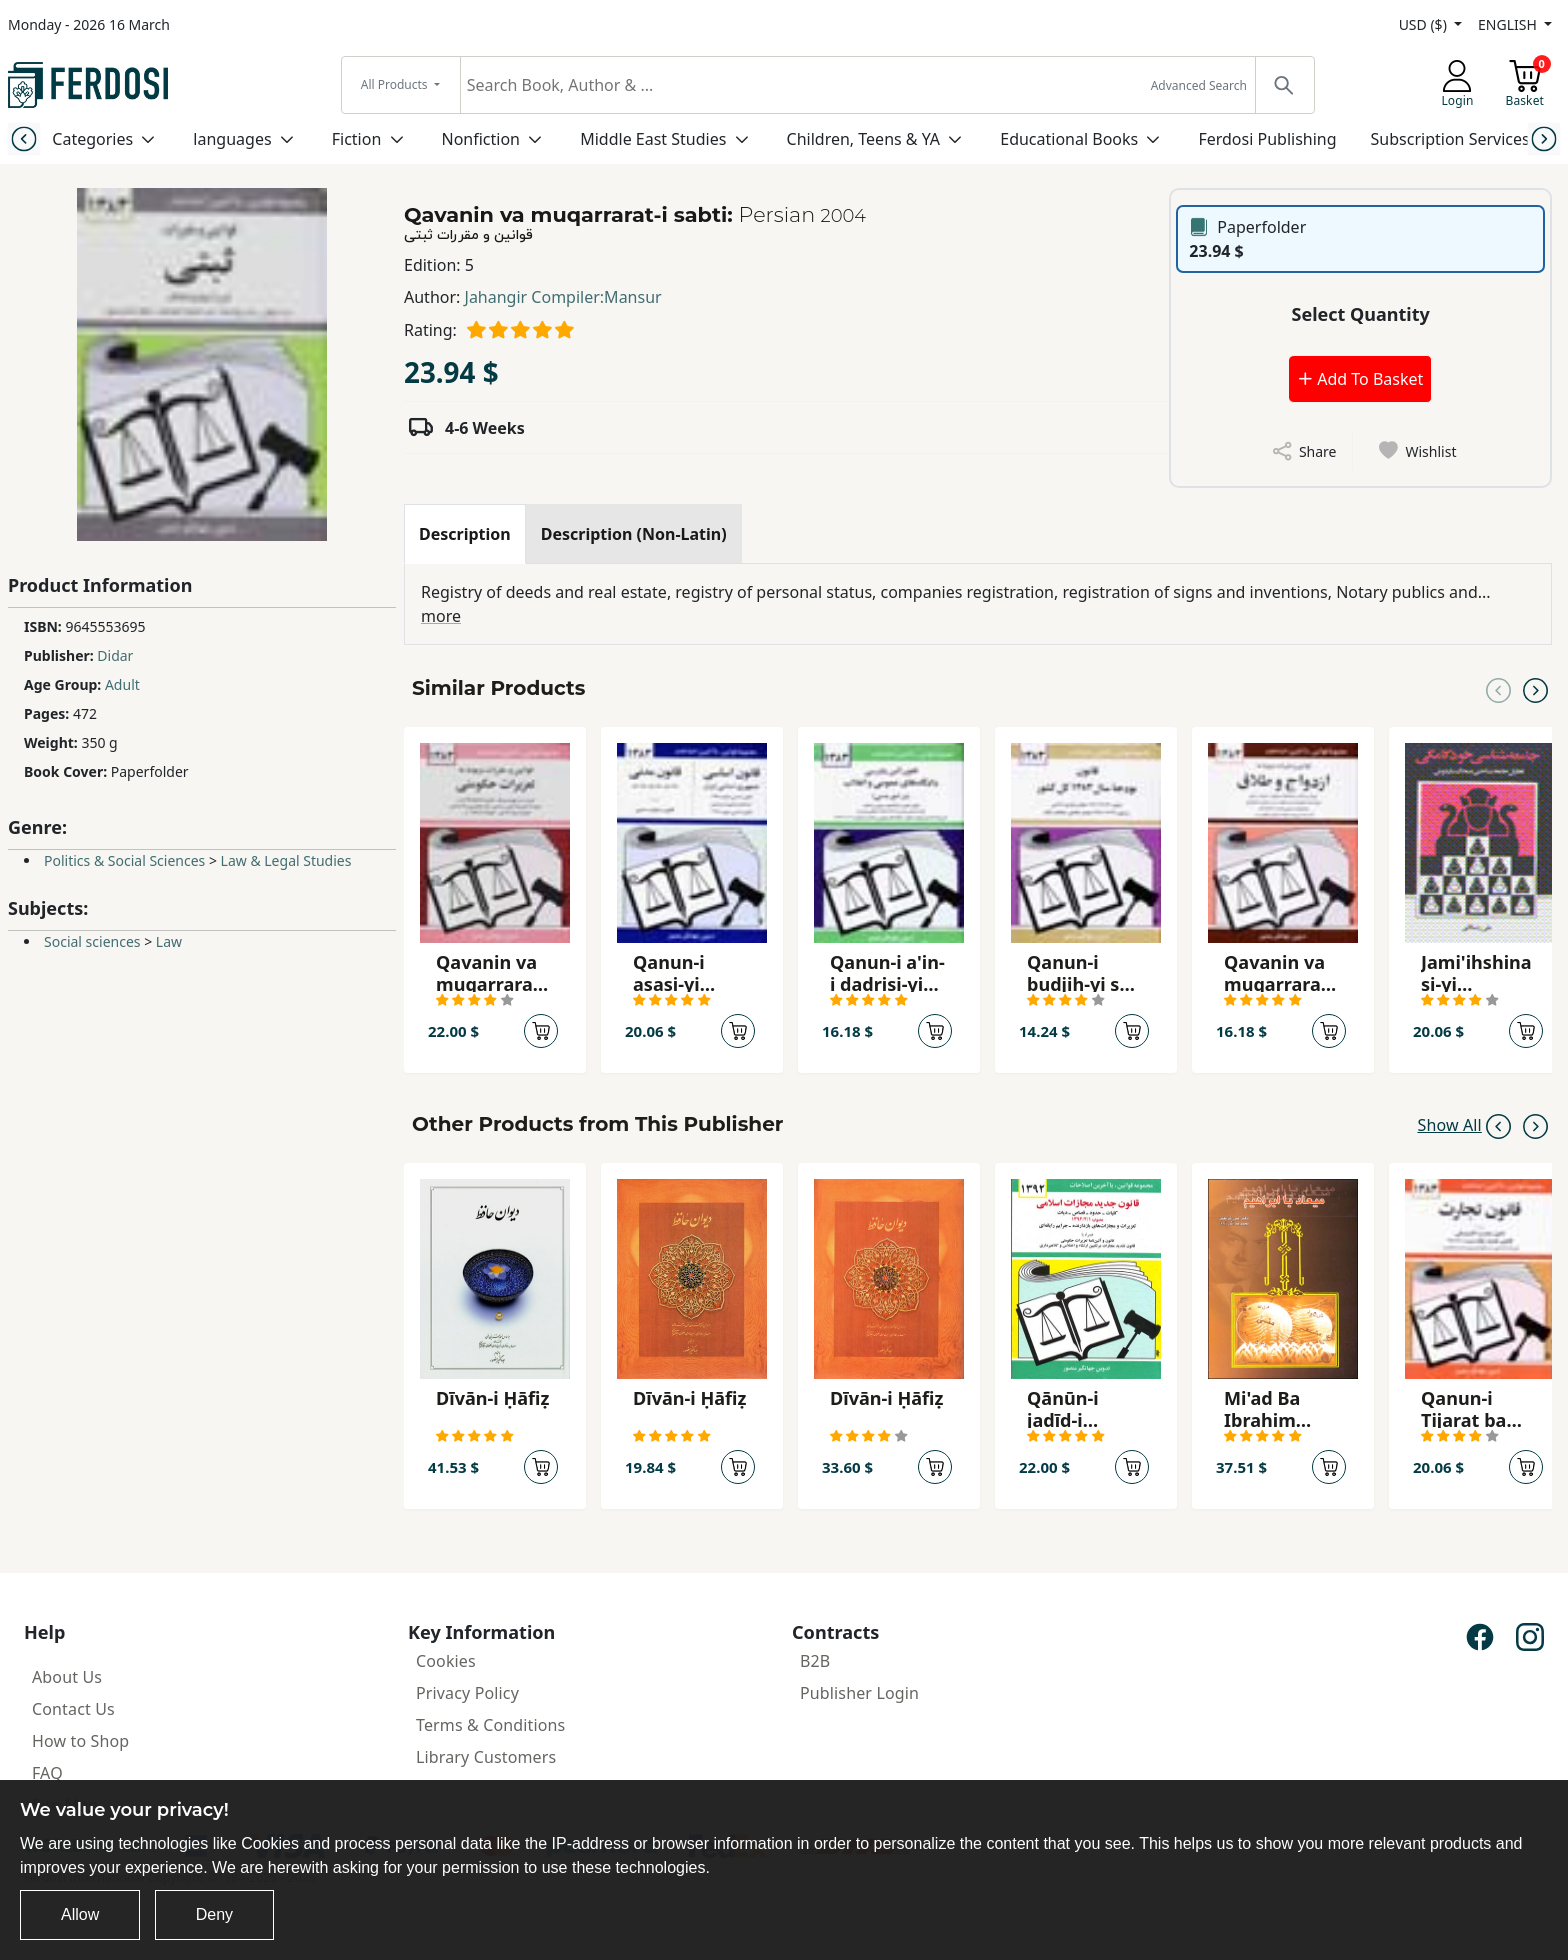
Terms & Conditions (490, 1725)
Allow (80, 1914)
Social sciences (92, 941)
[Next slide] (1544, 138)
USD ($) (1425, 24)
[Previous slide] (23, 138)
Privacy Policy (467, 1693)
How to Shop (80, 1741)
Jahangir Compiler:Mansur (563, 297)
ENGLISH (1509, 24)
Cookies (446, 1661)
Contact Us (73, 1709)
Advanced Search (1199, 85)
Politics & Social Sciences (124, 860)
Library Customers (486, 1757)
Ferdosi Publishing (1267, 139)
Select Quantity (1361, 314)
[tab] (465, 534)
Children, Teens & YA (863, 139)
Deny (214, 1914)
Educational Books (1069, 139)
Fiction (357, 139)
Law (169, 941)
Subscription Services (1450, 139)
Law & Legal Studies (286, 860)
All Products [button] (396, 84)
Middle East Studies (653, 139)
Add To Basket (1360, 379)
